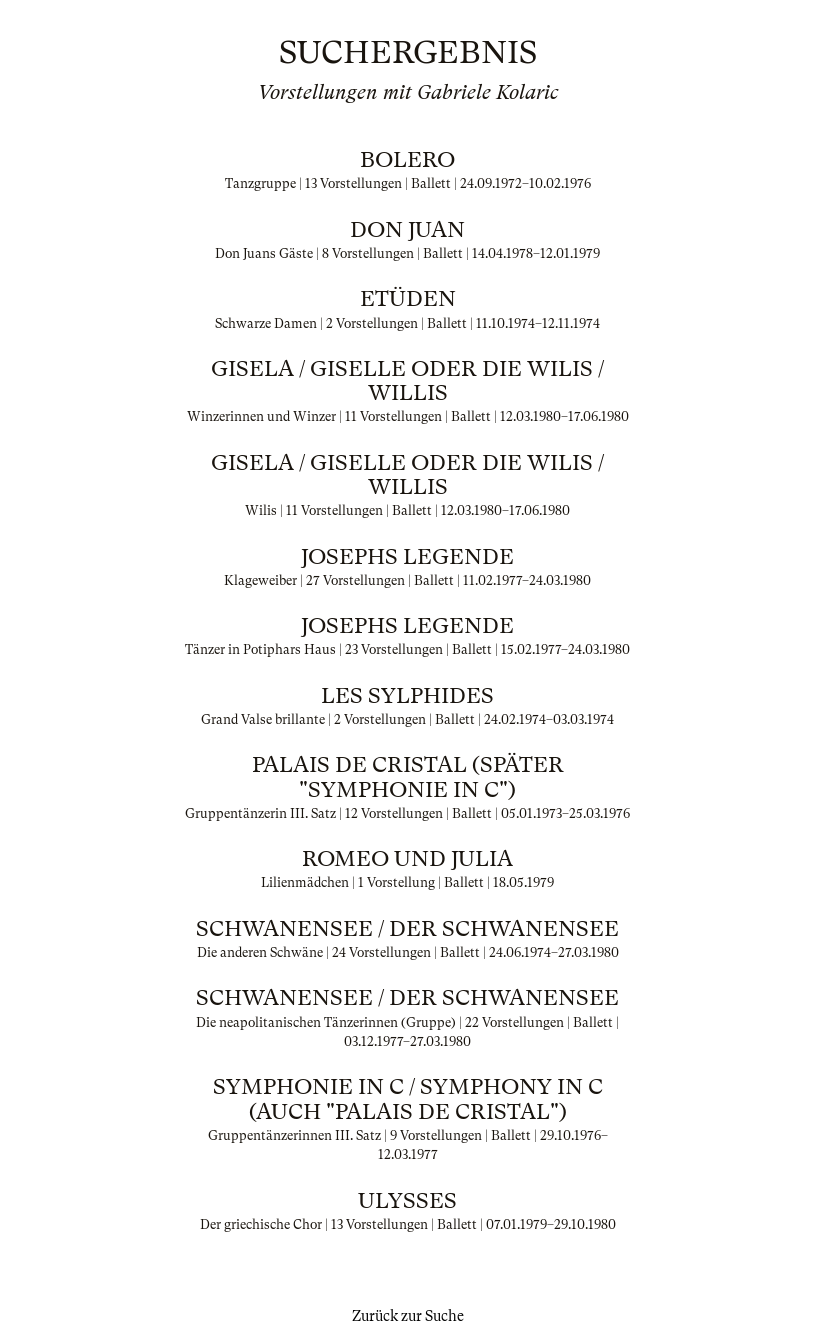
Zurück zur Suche (408, 1316)
